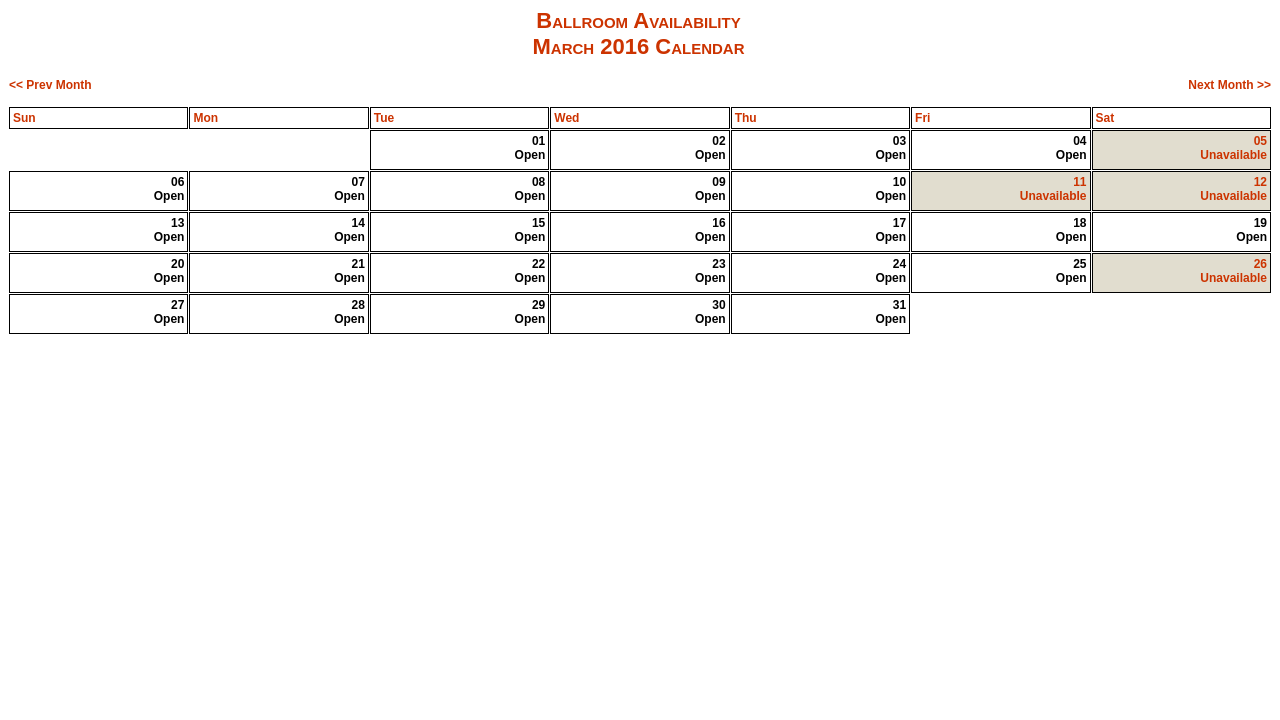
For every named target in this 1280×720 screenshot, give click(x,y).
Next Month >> (1229, 85)
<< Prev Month (50, 85)
